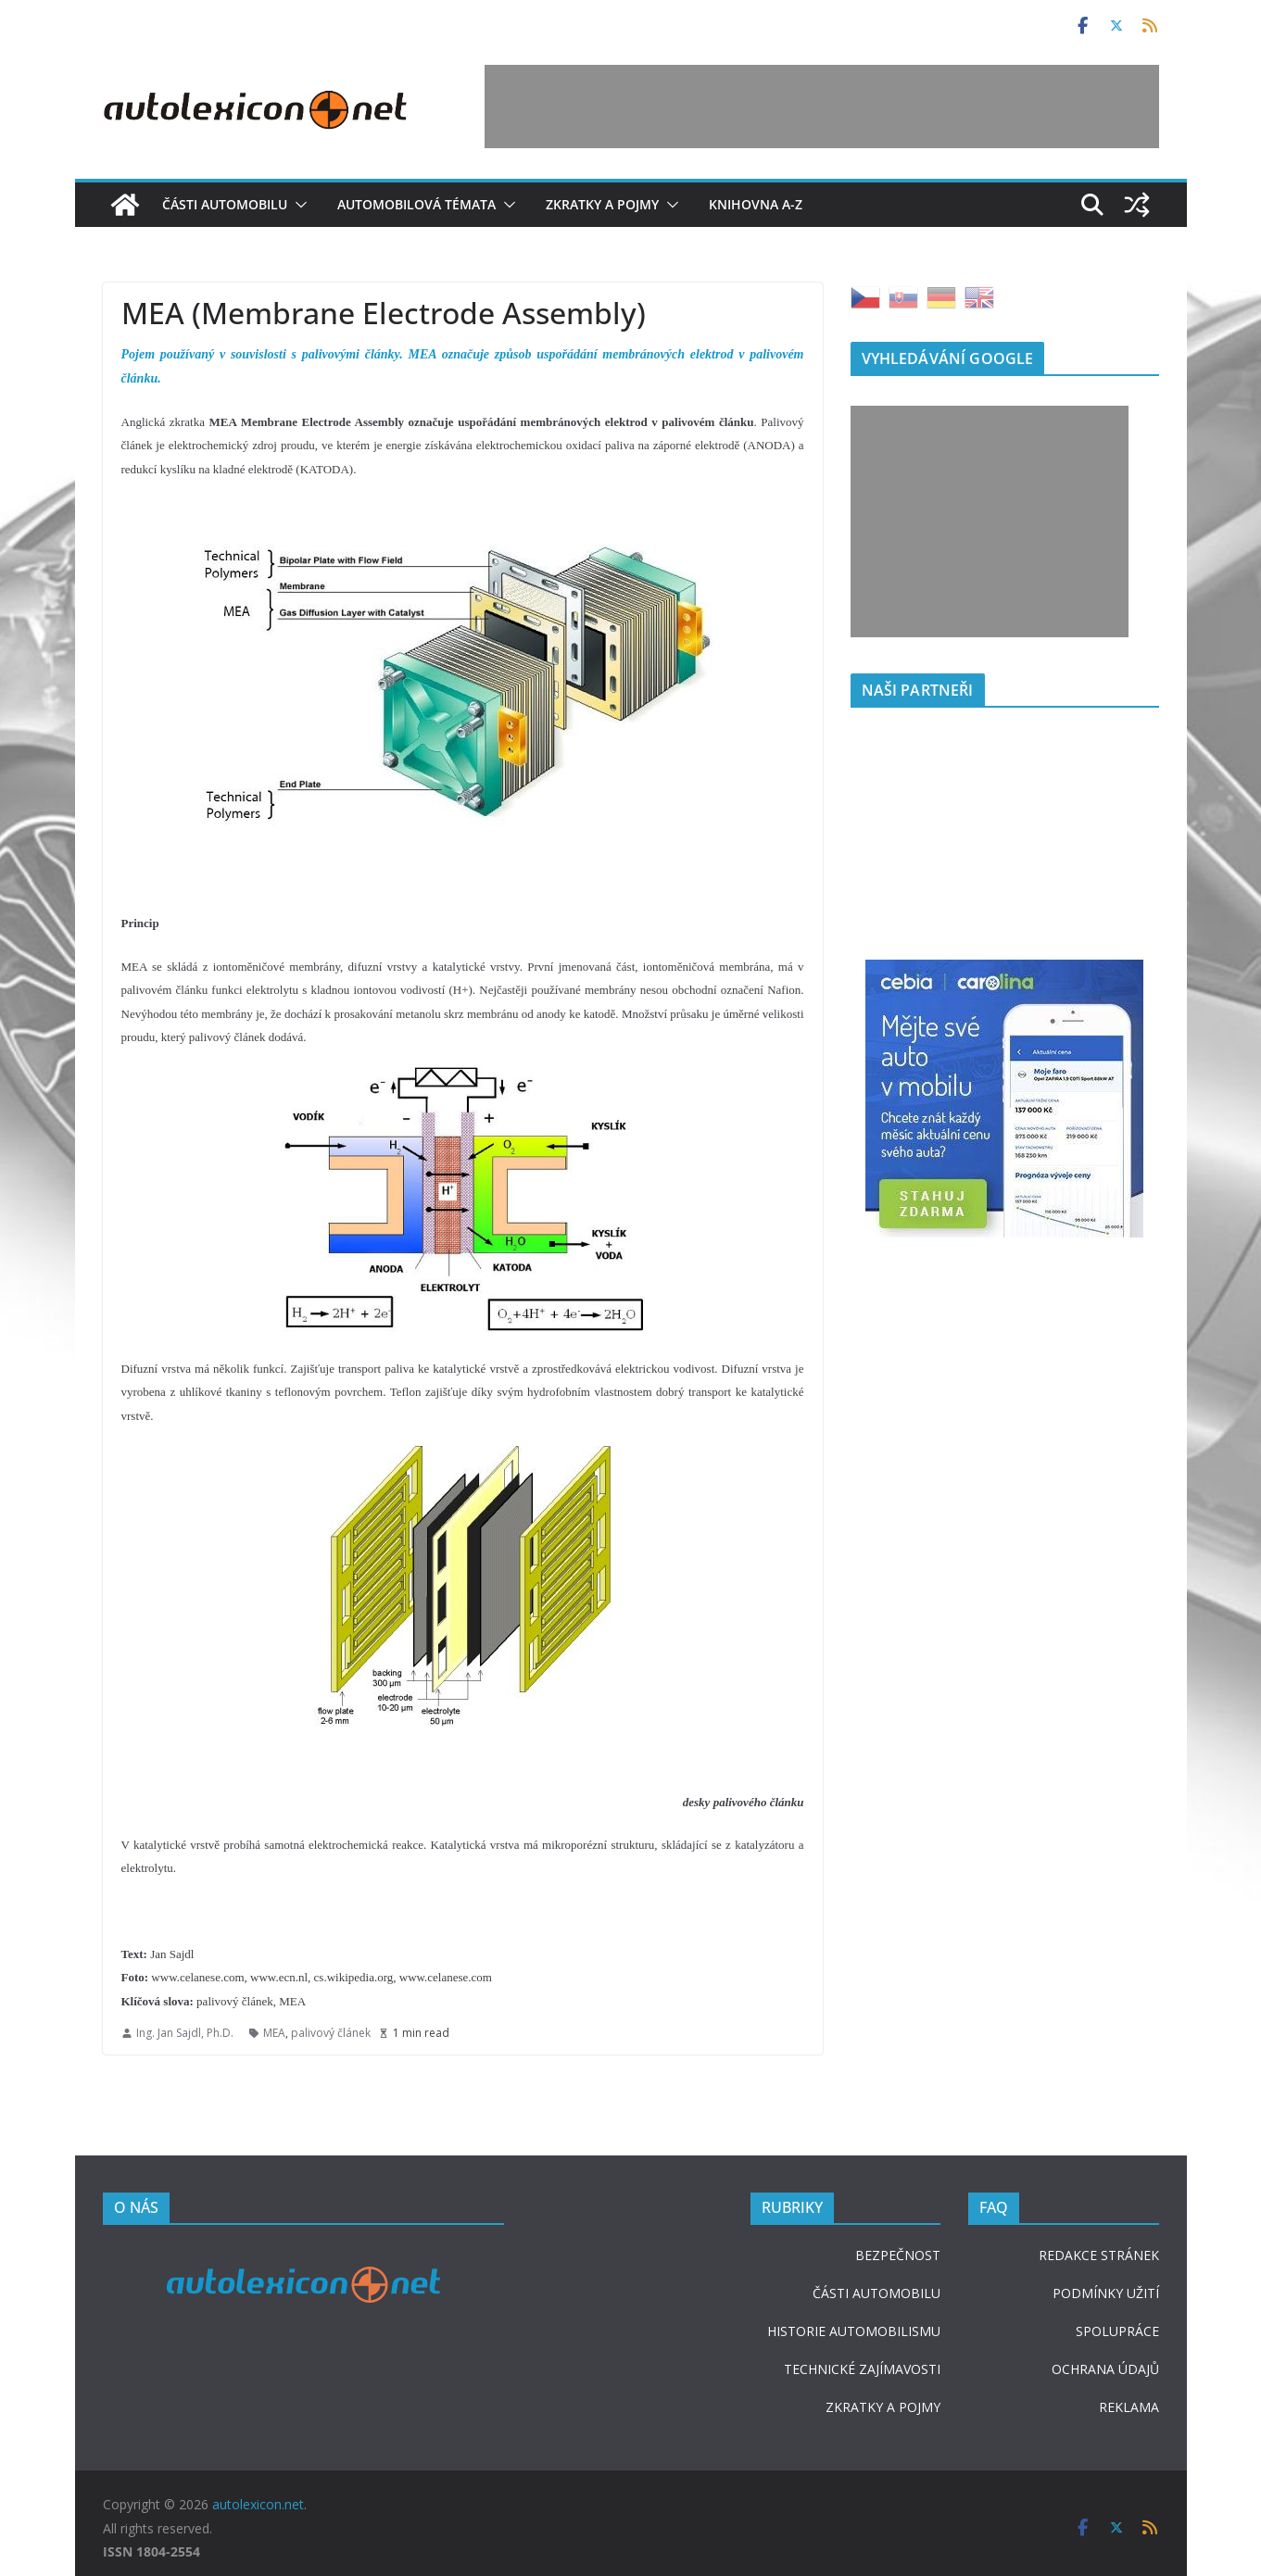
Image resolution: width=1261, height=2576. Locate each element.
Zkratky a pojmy (602, 204)
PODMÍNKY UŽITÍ (1106, 2293)
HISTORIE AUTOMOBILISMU (853, 2331)
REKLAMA (1129, 2407)
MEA (274, 2033)
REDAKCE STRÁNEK (1099, 2255)
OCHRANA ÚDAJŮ (1105, 2369)
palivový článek (331, 2033)
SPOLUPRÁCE (1117, 2331)
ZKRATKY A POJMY (883, 2407)
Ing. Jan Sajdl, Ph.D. (184, 2033)
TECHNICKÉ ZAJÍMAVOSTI (862, 2369)
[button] (297, 205)
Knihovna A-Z (755, 204)
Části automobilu (224, 204)
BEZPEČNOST (897, 2255)
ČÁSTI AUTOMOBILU (876, 2293)
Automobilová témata (416, 204)
